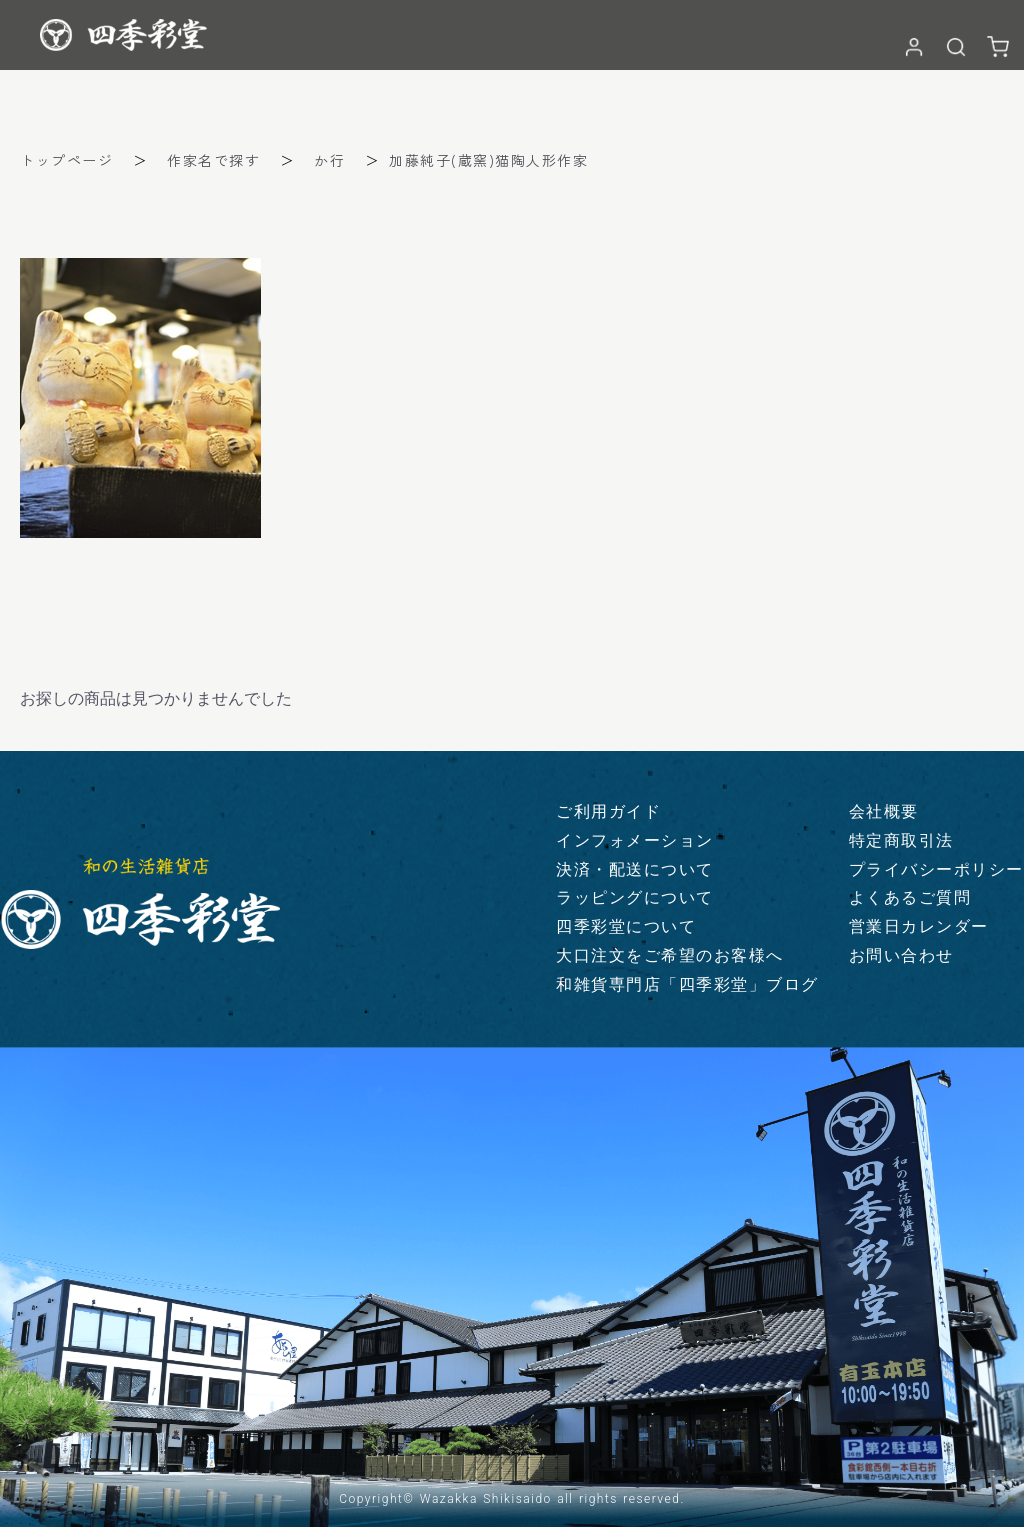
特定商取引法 (901, 840)
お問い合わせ (901, 955)
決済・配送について (635, 869)
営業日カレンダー (919, 926)
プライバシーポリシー (936, 869)
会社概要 (884, 811)
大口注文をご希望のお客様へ (670, 955)
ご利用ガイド (608, 811)
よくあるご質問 (910, 897)
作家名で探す (213, 160)
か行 (329, 160)
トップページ (66, 160)
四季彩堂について (626, 926)
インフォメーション (635, 840)
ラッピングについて (635, 897)
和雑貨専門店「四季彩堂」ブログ (687, 984)
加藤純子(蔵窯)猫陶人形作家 (488, 160)
